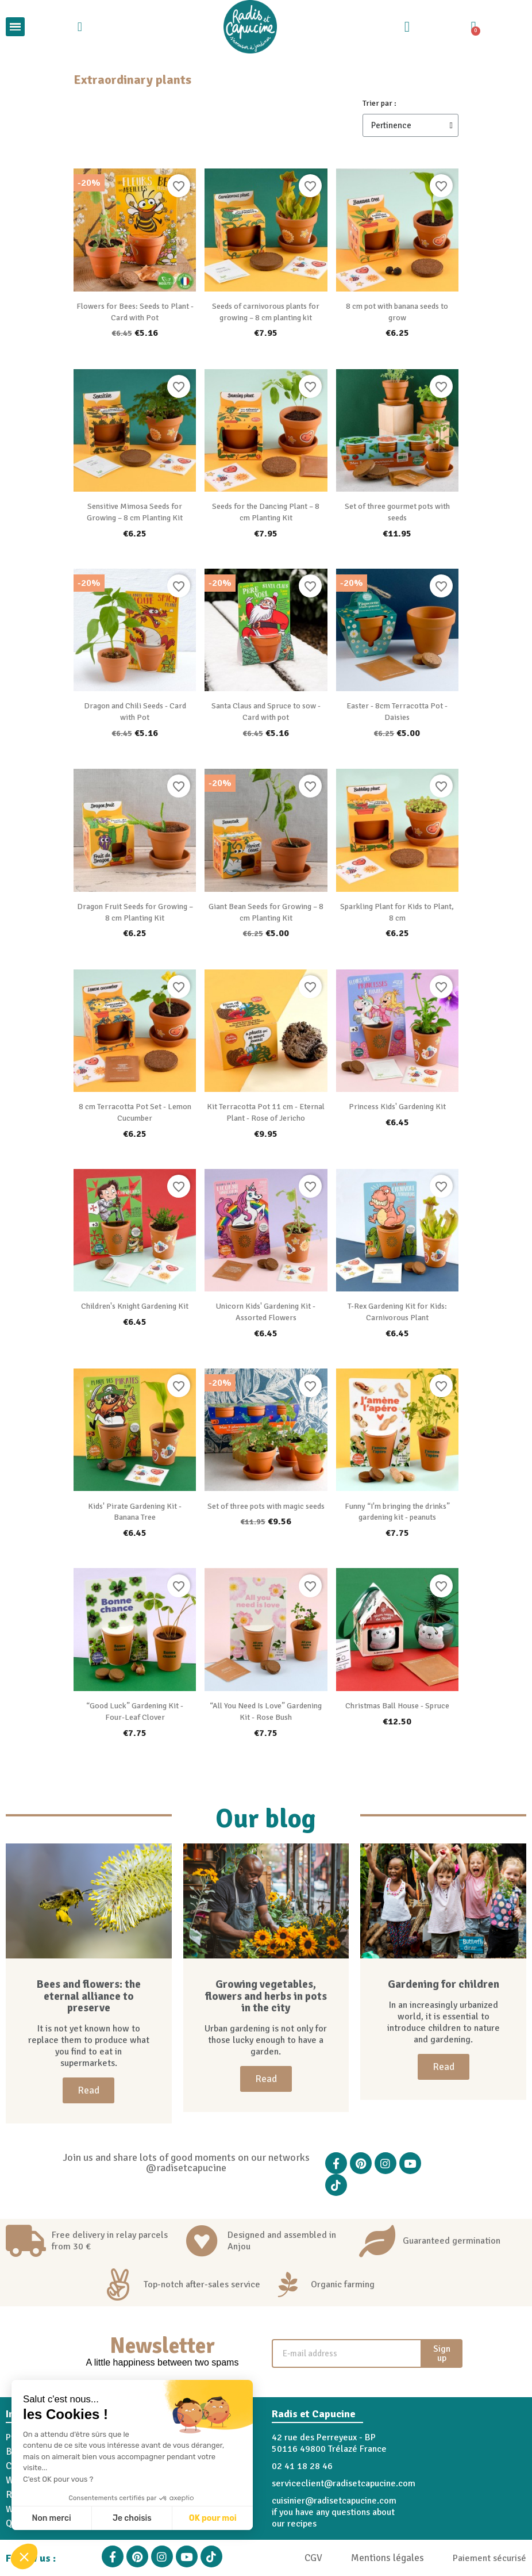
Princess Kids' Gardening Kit (397, 1106)
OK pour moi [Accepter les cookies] (213, 2518)
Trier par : (379, 103)
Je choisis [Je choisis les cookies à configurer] (132, 2518)
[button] (24, 2556)
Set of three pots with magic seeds (266, 1506)
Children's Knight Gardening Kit (134, 1306)
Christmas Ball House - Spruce (397, 1706)
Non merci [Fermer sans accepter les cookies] (51, 2518)
